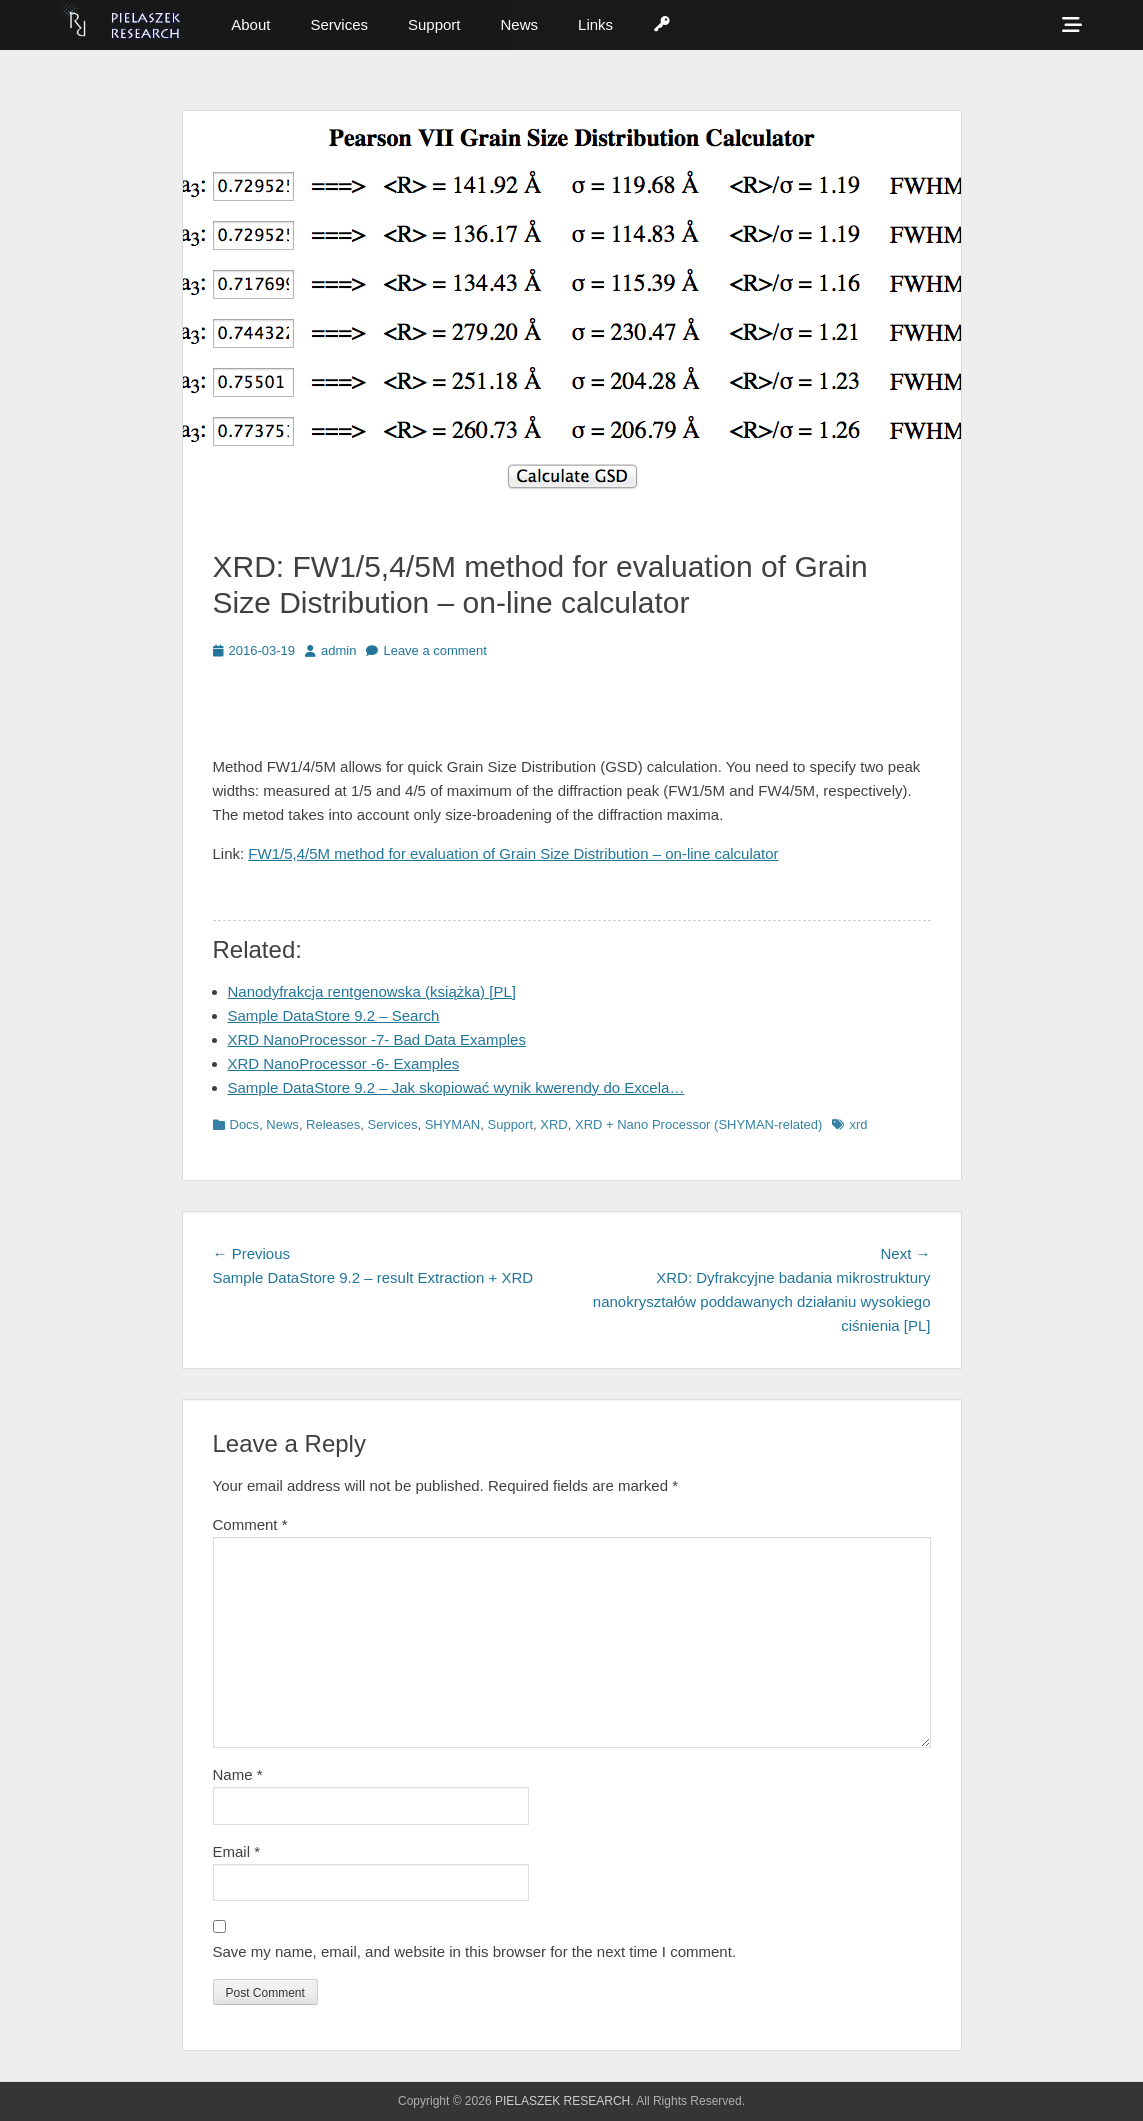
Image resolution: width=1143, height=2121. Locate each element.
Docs (245, 1124)
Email (237, 1851)
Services (339, 24)
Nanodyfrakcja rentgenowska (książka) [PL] (372, 991)
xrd (858, 1124)
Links (595, 24)
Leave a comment (434, 650)
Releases (333, 1124)
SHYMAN (453, 1124)
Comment (250, 1524)
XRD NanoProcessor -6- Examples (344, 1063)
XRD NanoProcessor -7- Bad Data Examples (377, 1039)
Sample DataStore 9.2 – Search (334, 1015)
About (250, 24)
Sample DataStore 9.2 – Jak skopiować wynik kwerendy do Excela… (456, 1087)
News (520, 24)
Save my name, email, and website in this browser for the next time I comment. (475, 1951)
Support (434, 24)
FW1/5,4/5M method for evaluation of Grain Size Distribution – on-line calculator (513, 853)
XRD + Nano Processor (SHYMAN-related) (698, 1124)
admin (338, 650)
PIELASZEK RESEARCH (562, 2101)
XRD (553, 1124)
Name (238, 1774)
